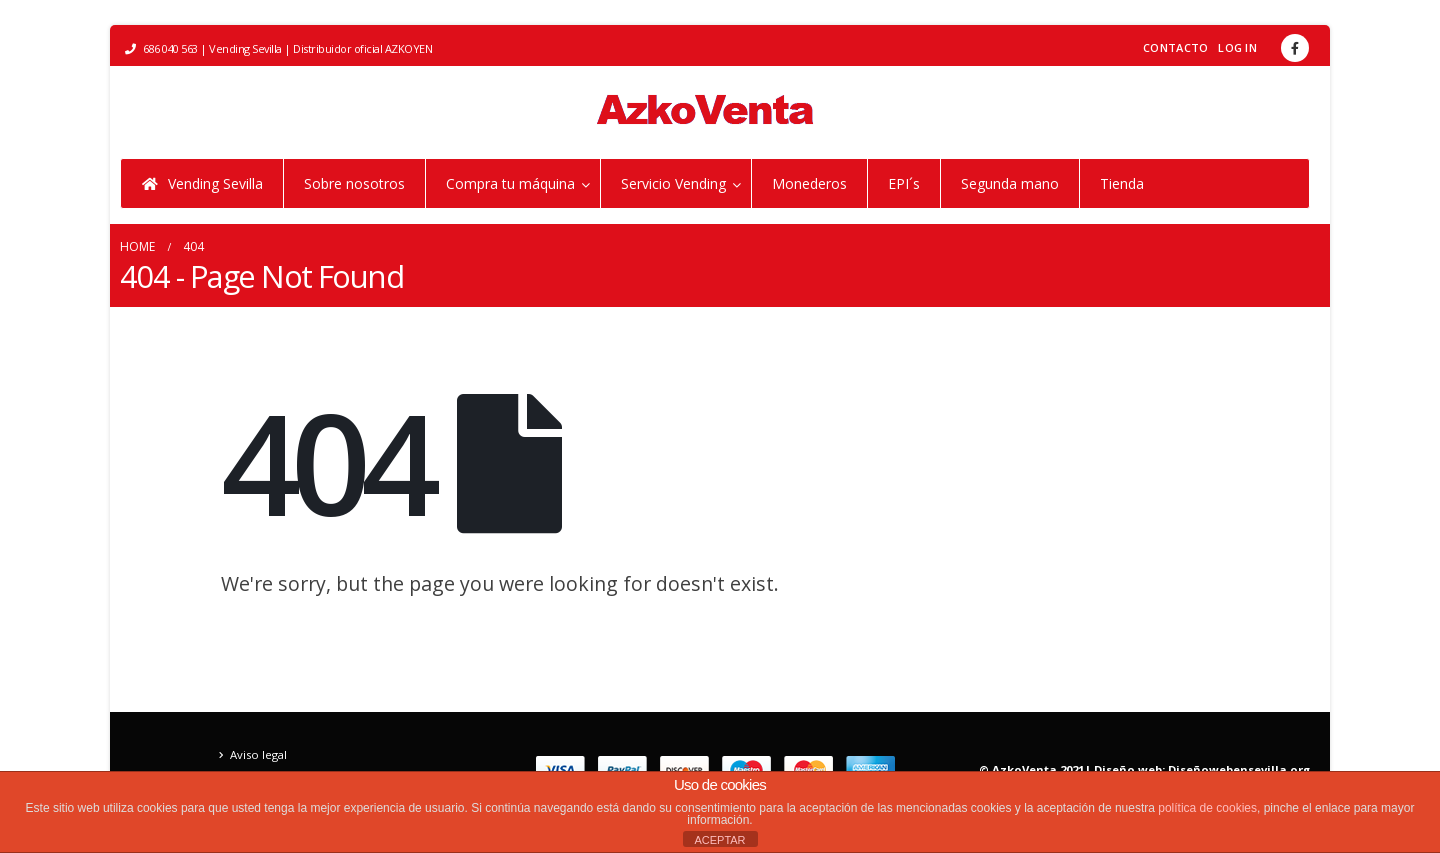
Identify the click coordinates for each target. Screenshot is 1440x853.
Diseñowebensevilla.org (1239, 769)
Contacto (1175, 47)
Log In (1237, 47)
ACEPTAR (719, 840)
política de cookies (1207, 808)
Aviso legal (258, 754)
